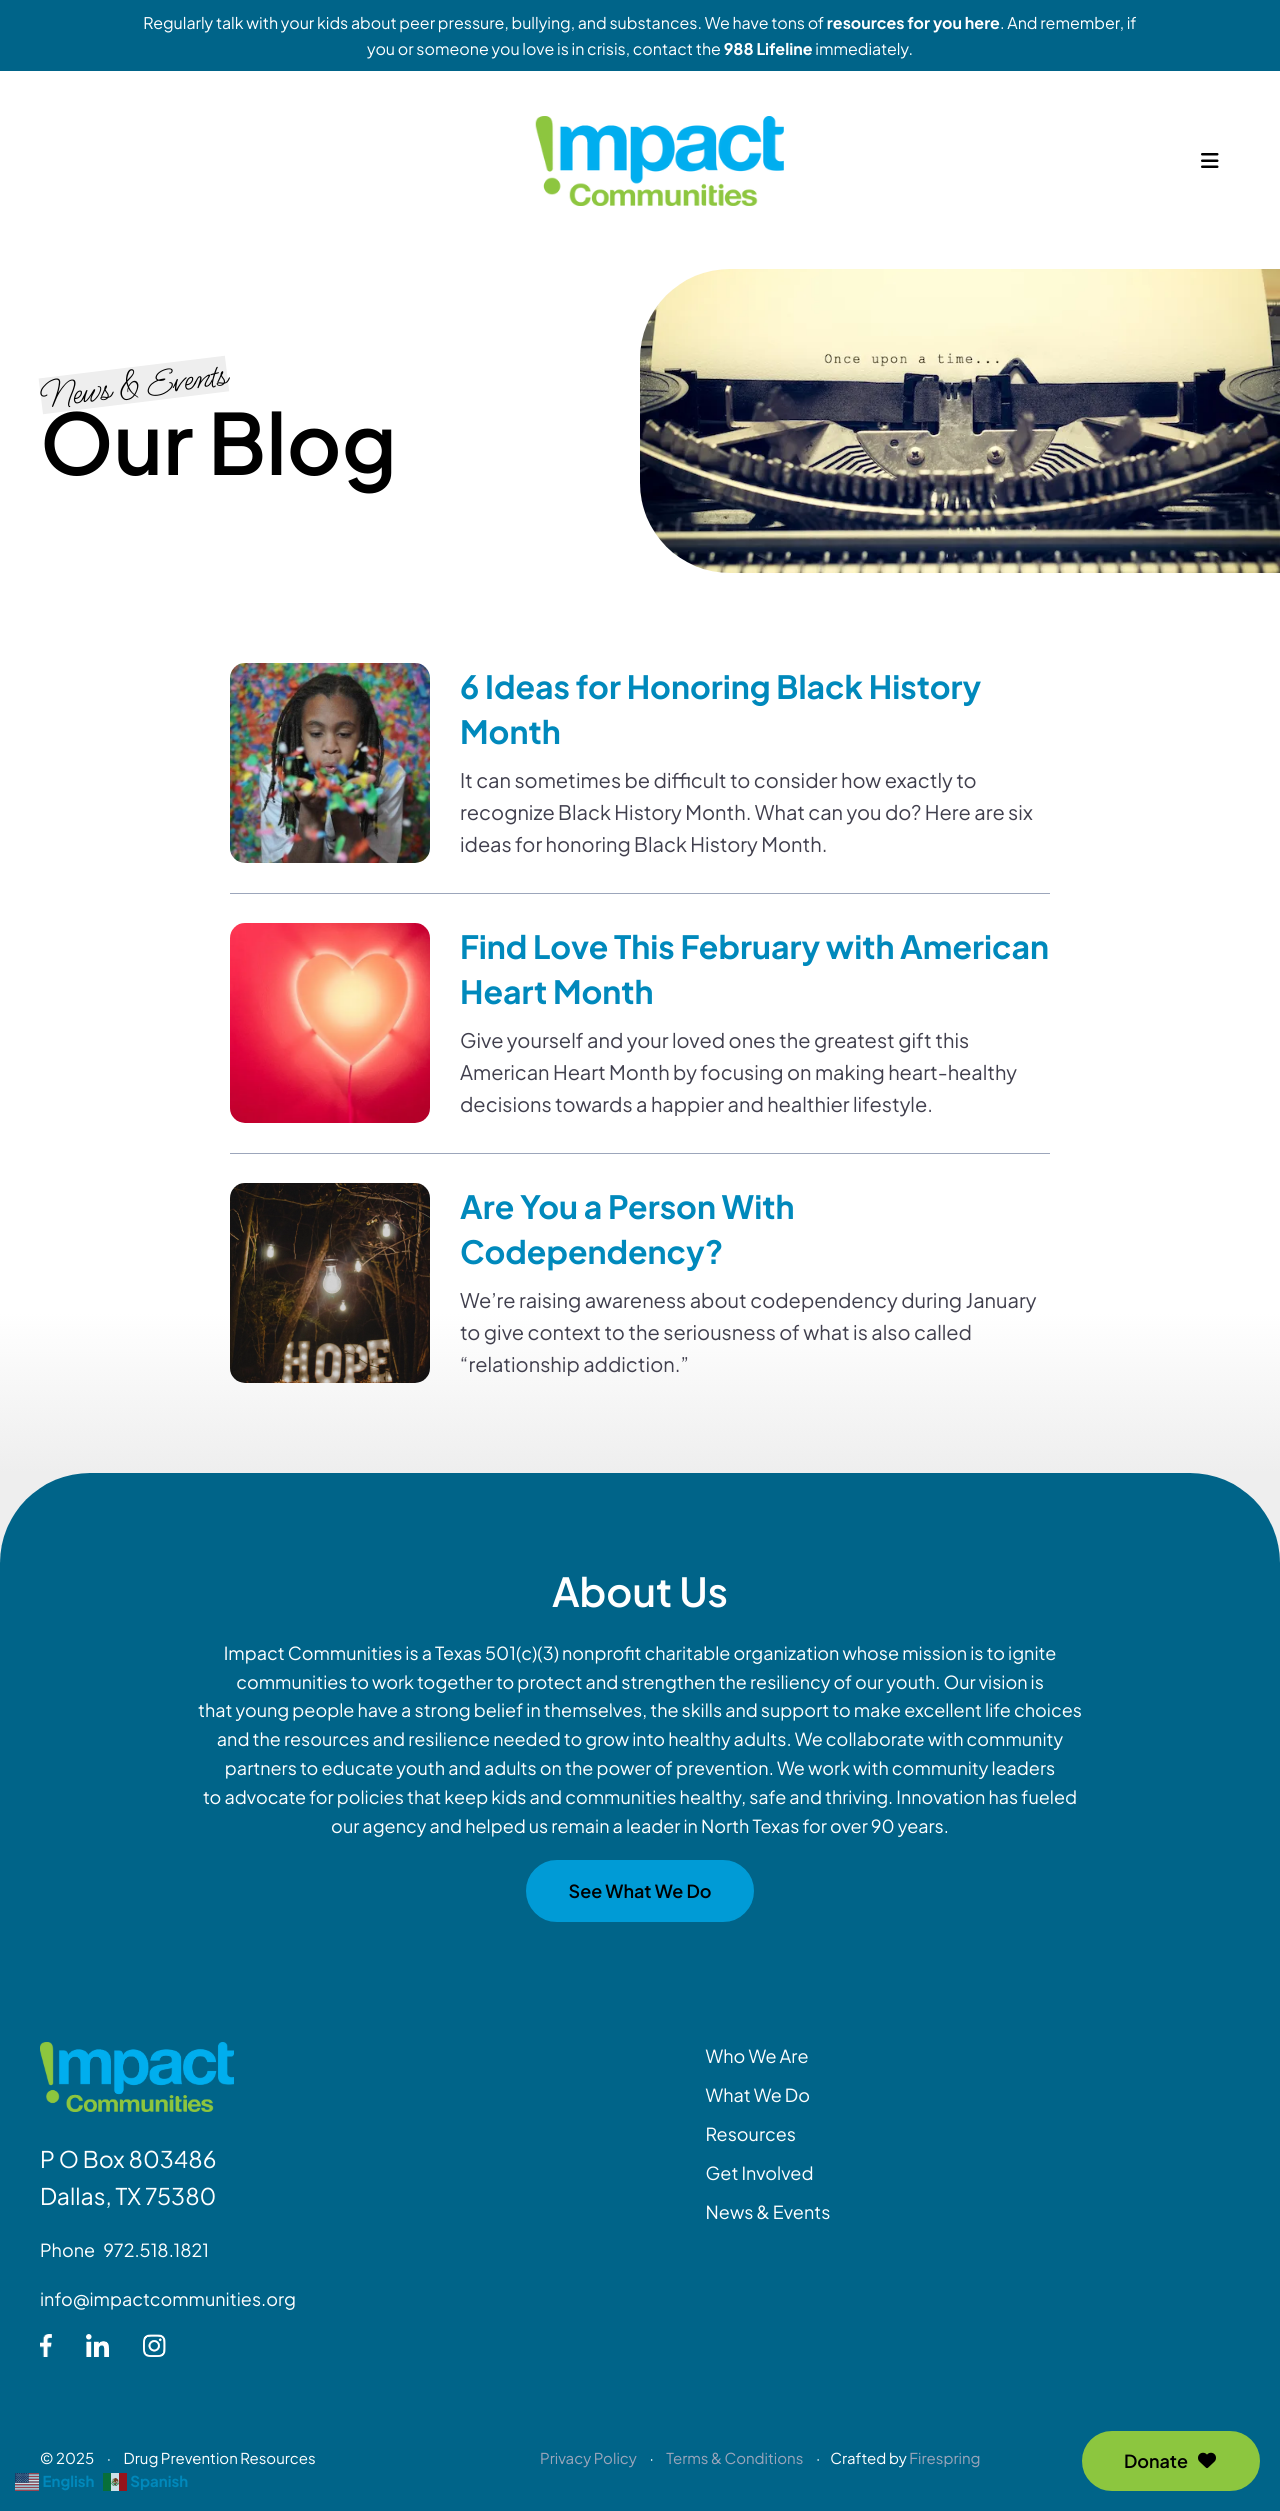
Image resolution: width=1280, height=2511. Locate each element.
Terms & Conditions (734, 2458)
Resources (751, 2133)
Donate (1171, 2460)
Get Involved (760, 2172)
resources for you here (913, 22)
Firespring (944, 2458)
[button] (1210, 170)
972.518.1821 (156, 2249)
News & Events (768, 2211)
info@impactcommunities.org (168, 2298)
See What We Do (639, 1890)
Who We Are (757, 2055)
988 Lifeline (768, 48)
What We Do (758, 2094)
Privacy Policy (588, 2458)
